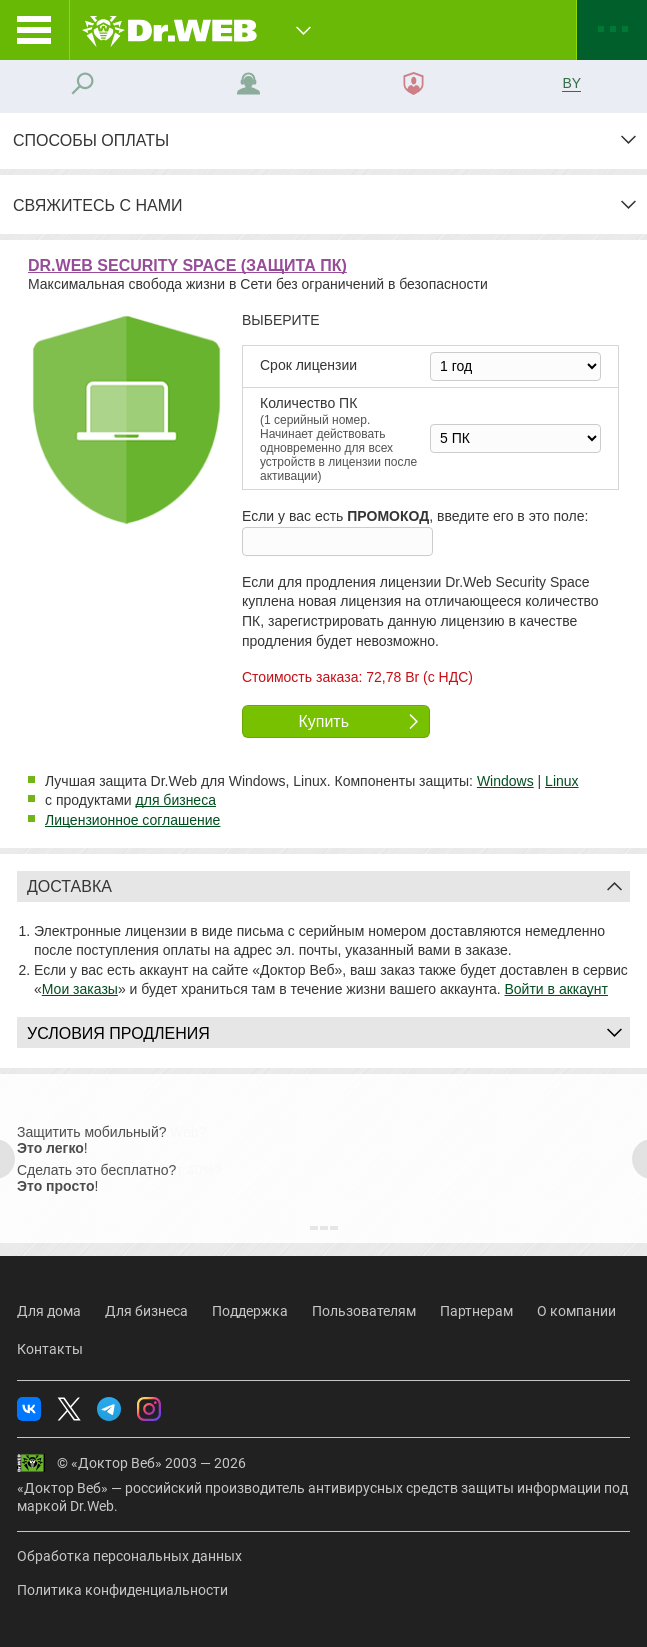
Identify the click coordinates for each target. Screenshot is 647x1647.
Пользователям (364, 1311)
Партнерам (476, 1311)
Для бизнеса (146, 1311)
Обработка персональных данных (129, 1556)
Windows (505, 781)
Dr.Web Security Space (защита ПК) (187, 265)
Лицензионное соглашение (132, 820)
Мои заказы (80, 989)
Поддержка (250, 1311)
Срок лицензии (308, 365)
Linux (561, 781)
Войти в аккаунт (557, 989)
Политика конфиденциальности (122, 1590)
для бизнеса (176, 800)
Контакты (50, 1349)
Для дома (49, 1311)
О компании (576, 1311)
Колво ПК (342, 439)
